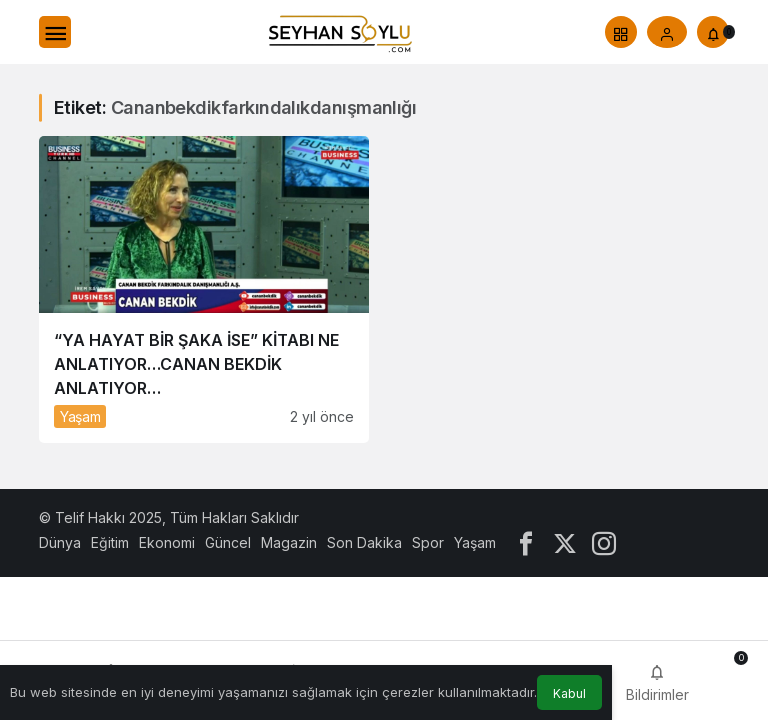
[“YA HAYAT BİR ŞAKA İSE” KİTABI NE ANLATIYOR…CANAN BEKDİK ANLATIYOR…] (204, 289)
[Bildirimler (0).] (713, 32)
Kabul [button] (569, 693)
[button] (621, 32)
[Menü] (55, 32)
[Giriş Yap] (667, 32)
